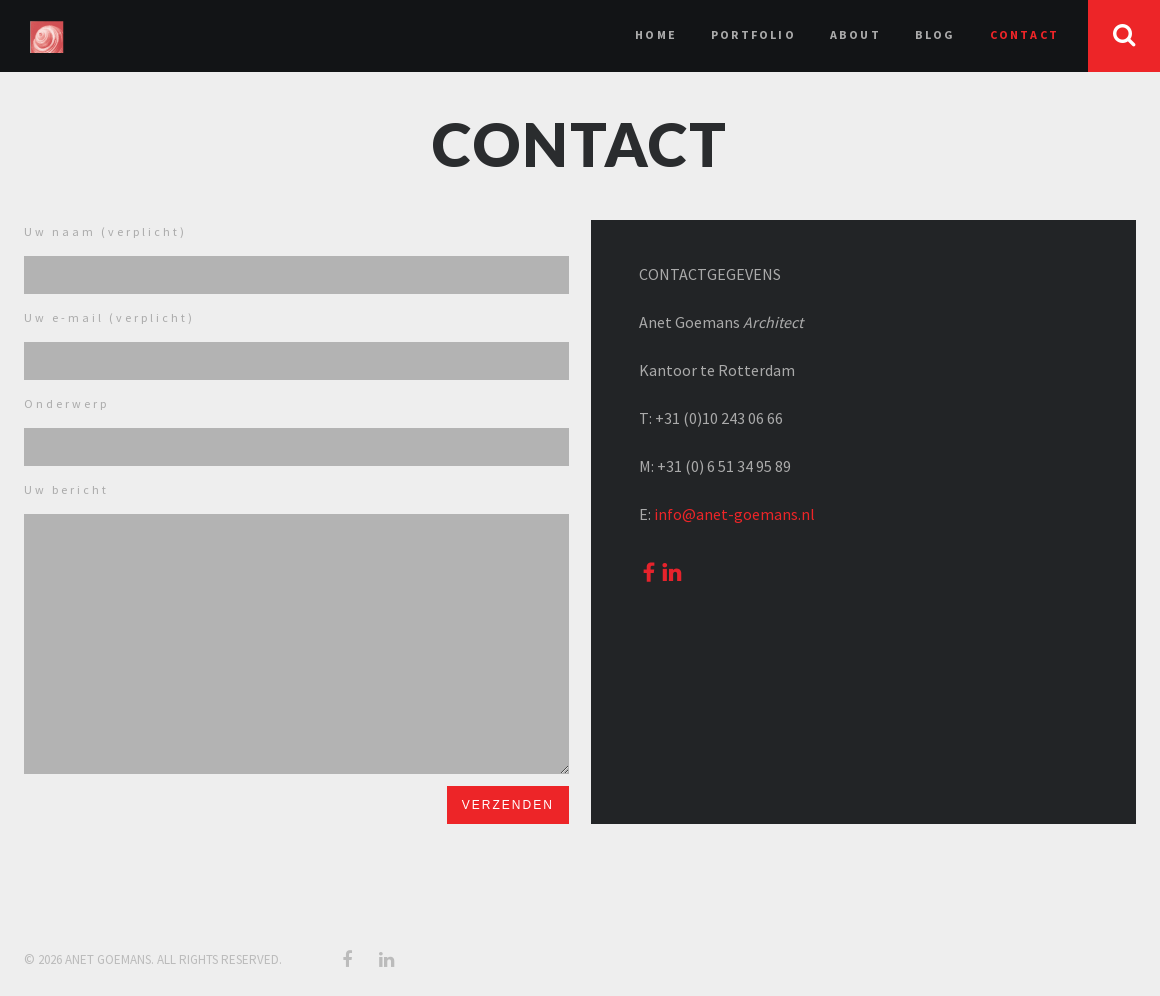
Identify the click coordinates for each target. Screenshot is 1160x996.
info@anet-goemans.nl (734, 514)
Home (656, 34)
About (855, 34)
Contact (1024, 34)
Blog (935, 34)
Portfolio (753, 34)
